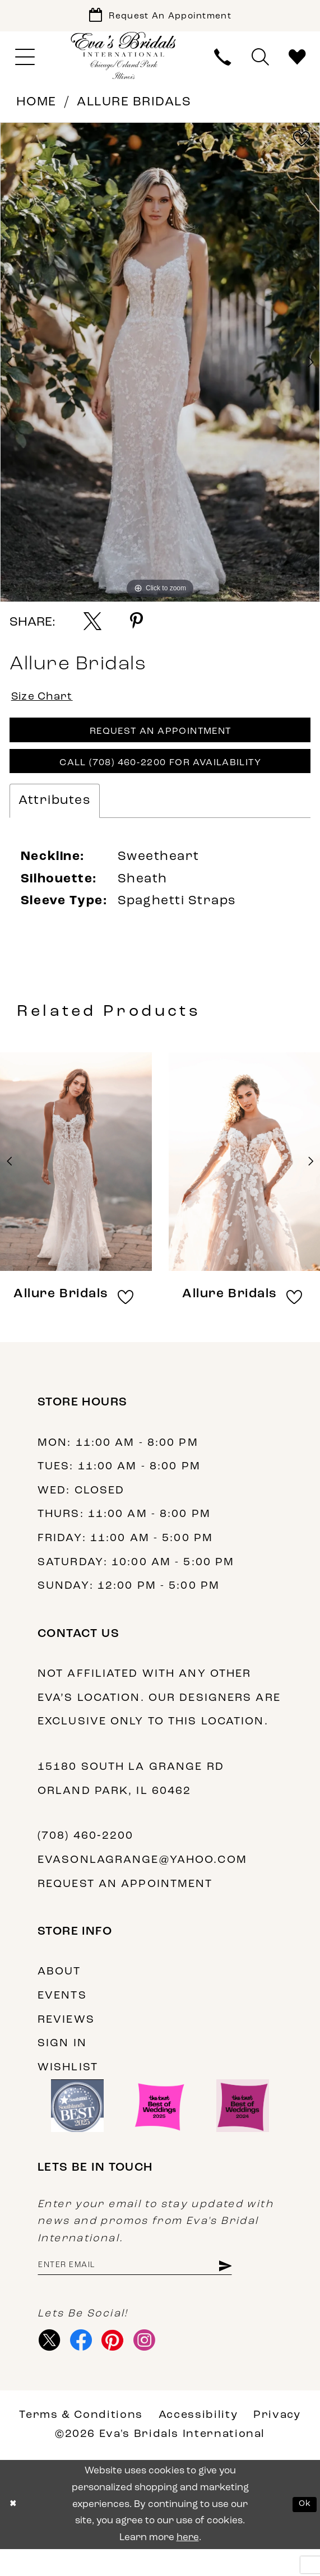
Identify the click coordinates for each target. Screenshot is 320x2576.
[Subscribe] (258, 2286)
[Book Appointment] (160, 18)
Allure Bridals (134, 107)
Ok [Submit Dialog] (302, 2531)
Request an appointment (125, 1902)
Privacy (277, 2441)
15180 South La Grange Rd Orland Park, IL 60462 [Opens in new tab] (131, 1797)
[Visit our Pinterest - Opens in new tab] (123, 2364)
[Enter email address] (152, 2286)
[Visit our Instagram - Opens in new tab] (159, 2364)
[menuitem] (25, 63)
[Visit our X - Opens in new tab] (52, 2364)
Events (62, 2014)
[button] (25, 63)
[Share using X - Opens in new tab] (92, 627)
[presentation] (76, 1180)
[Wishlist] (297, 63)
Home (36, 107)
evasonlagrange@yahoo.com (142, 1878)
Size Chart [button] (48, 704)
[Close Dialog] (14, 2531)
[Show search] (260, 63)
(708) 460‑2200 (85, 1854)
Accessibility (198, 2441)
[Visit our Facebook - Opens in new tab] (87, 2364)
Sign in (62, 2062)
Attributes (54, 819)
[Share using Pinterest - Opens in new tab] (136, 627)
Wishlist (68, 2086)
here (188, 2564)
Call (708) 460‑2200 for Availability (160, 779)
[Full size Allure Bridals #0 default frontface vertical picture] (160, 367)
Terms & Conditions (81, 2441)
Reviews (66, 2038)
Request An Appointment (160, 742)
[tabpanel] (160, 367)
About (59, 1990)
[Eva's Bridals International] (123, 60)
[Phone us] (223, 63)
